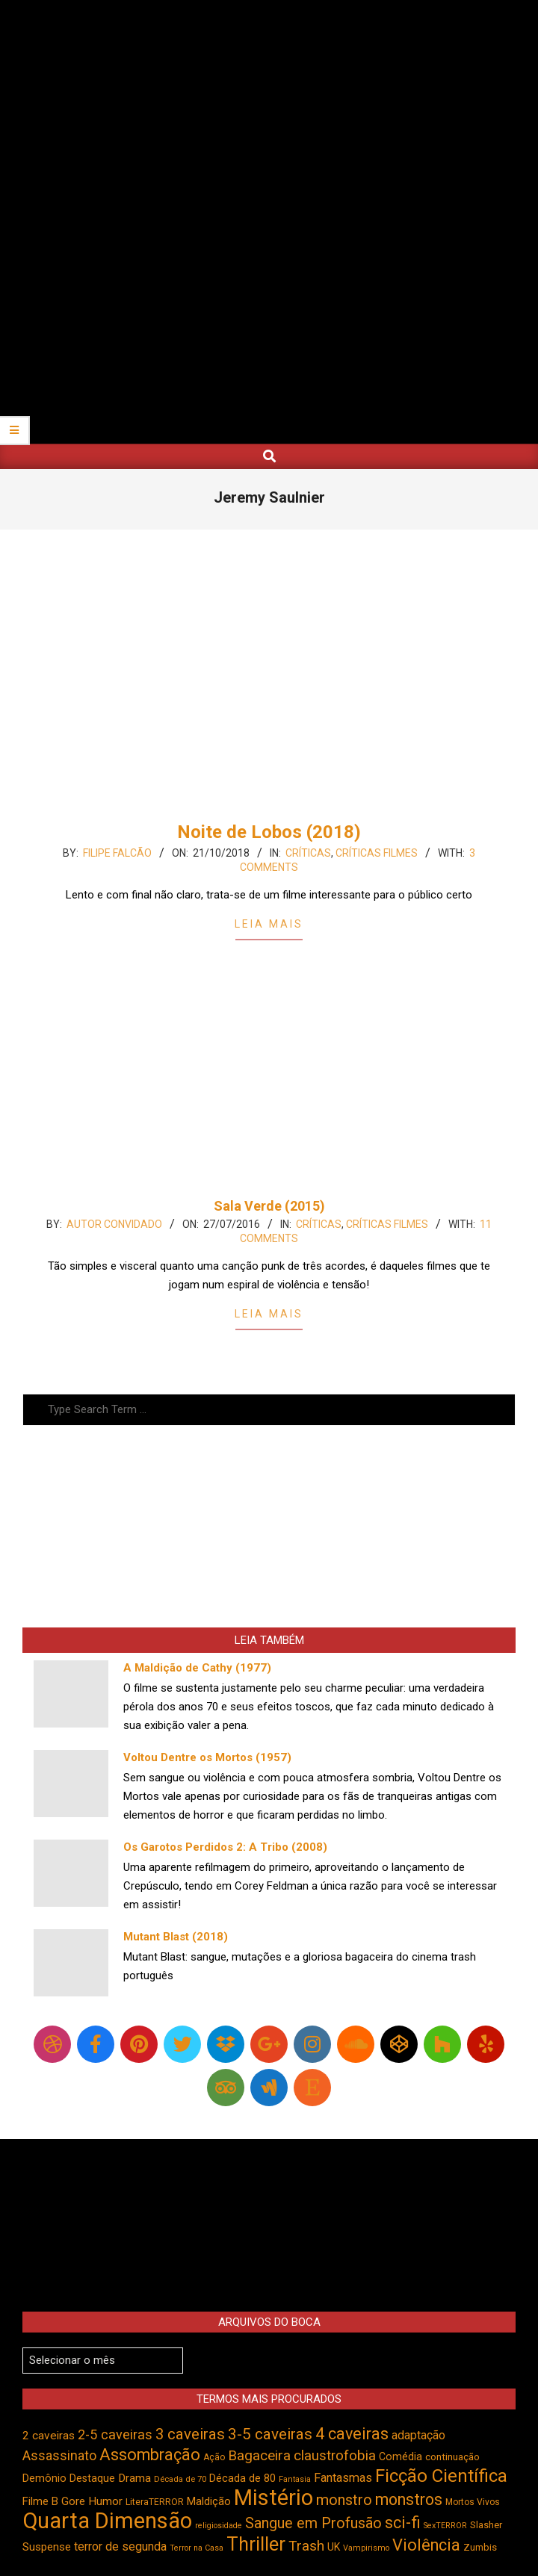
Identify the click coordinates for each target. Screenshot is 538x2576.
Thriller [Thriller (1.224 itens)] (255, 2544)
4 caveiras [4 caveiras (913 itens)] (352, 2433)
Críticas (308, 853)
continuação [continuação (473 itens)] (452, 2456)
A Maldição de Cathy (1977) (197, 1668)
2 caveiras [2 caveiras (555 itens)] (48, 2435)
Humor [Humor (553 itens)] (105, 2501)
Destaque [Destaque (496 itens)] (92, 2478)
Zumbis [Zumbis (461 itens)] (480, 2547)
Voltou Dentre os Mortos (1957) (207, 1757)
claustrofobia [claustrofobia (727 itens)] (335, 2456)
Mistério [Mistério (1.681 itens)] (273, 2497)
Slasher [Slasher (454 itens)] (486, 2524)
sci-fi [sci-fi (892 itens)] (403, 2522)
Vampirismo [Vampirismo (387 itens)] (366, 2548)
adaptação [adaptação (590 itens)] (418, 2435)
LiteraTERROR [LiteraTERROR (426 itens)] (155, 2502)
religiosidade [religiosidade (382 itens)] (218, 2525)
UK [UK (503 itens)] (333, 2547)
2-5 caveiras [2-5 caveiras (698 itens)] (115, 2434)
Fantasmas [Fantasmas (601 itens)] (343, 2478)
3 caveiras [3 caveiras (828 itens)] (190, 2434)
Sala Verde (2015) (269, 1206)
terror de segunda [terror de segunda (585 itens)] (120, 2546)
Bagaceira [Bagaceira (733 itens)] (259, 2455)
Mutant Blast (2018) (175, 1936)
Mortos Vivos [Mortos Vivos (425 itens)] (472, 2502)
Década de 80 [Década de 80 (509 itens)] (242, 2478)
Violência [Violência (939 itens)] (426, 2545)
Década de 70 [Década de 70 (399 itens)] (180, 2479)
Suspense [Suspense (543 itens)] (46, 2547)
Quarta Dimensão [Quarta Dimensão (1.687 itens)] (107, 2520)
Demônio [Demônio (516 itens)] (44, 2478)
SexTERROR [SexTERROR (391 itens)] (445, 2525)
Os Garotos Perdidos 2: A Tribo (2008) (225, 1847)
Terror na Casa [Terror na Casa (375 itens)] (196, 2548)
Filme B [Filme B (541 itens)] (40, 2501)
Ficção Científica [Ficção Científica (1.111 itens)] (441, 2475)
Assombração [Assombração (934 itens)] (149, 2454)
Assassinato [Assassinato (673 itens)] (59, 2455)
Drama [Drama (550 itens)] (134, 2478)
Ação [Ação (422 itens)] (214, 2457)
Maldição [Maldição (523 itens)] (209, 2501)
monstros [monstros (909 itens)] (408, 2499)
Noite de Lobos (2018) (269, 832)
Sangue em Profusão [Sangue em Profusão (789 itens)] (313, 2523)
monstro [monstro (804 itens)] (344, 2500)
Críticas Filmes (377, 853)
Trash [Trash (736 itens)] (306, 2545)
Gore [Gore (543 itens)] (73, 2501)
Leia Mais (269, 924)
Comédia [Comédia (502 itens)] (400, 2456)
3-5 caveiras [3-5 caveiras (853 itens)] (270, 2434)
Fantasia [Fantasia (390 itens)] (295, 2479)
